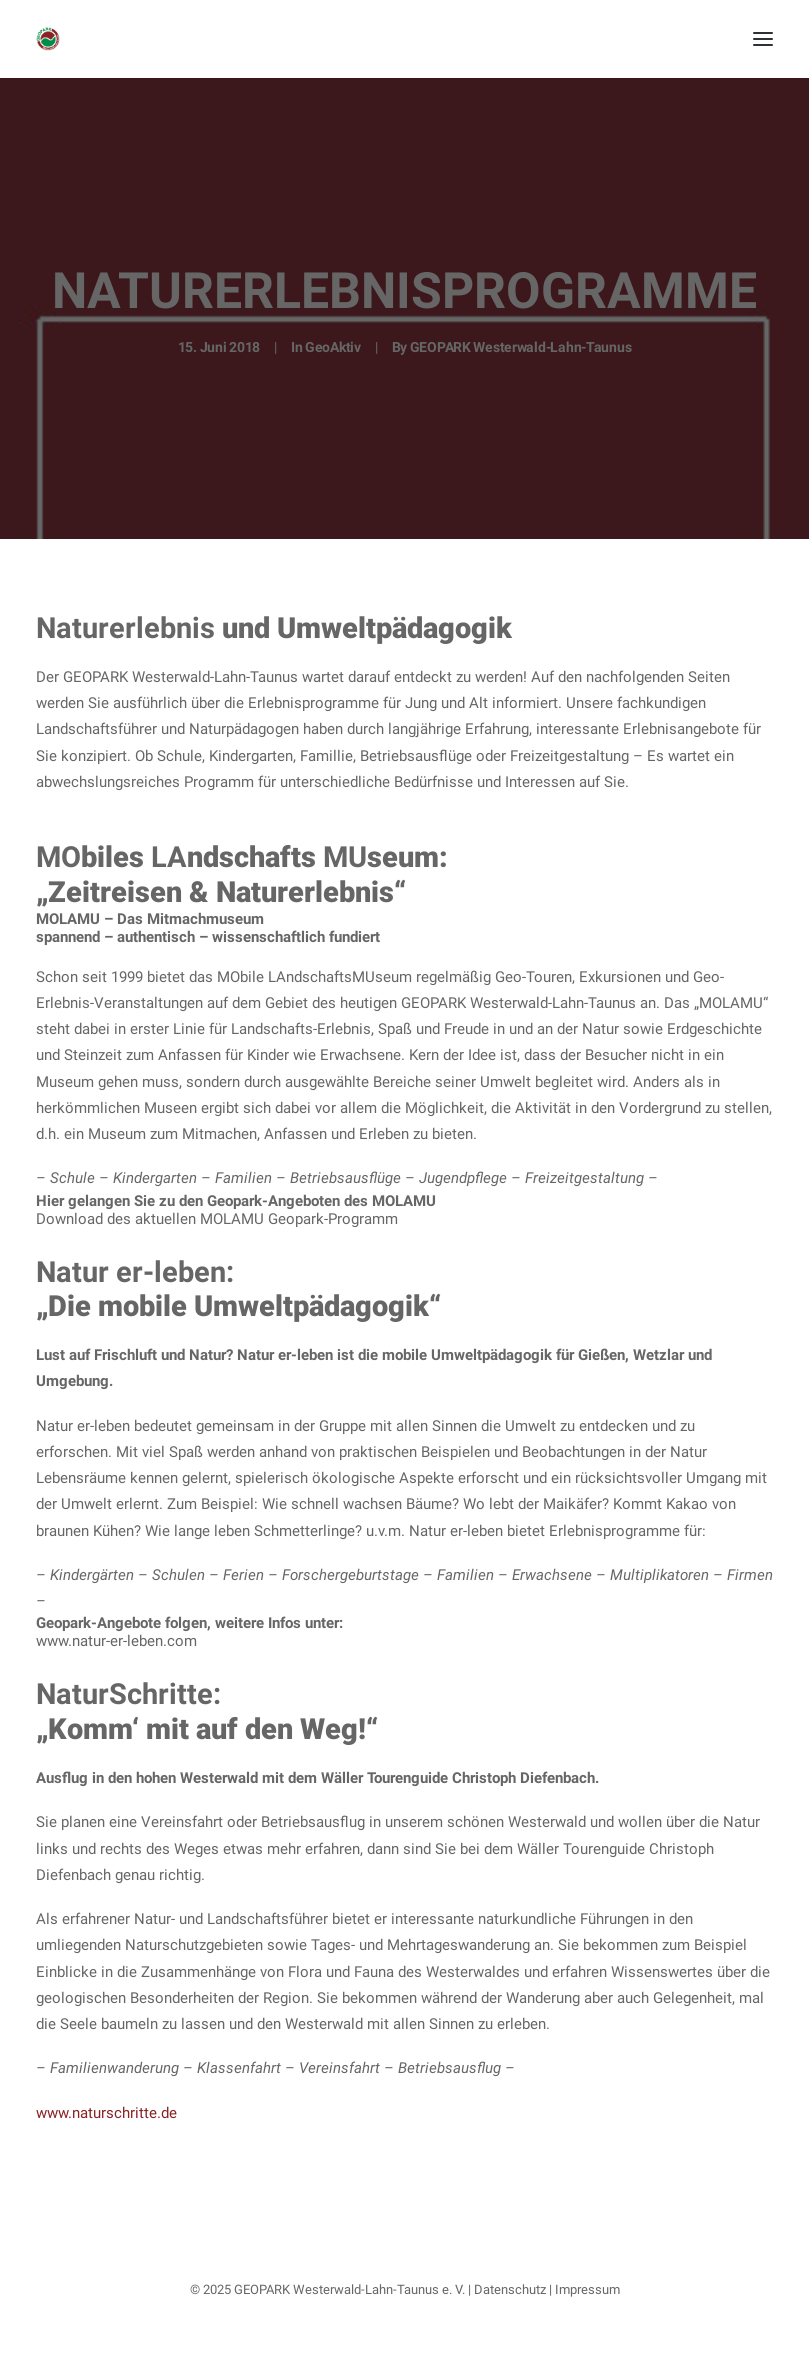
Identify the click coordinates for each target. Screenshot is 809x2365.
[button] (763, 39)
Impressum (587, 2289)
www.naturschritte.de (106, 2113)
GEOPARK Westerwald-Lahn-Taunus (521, 347)
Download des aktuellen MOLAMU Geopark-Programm (217, 1219)
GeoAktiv (333, 347)
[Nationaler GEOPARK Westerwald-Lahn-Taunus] (48, 39)
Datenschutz (510, 2289)
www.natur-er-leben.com (116, 1641)
